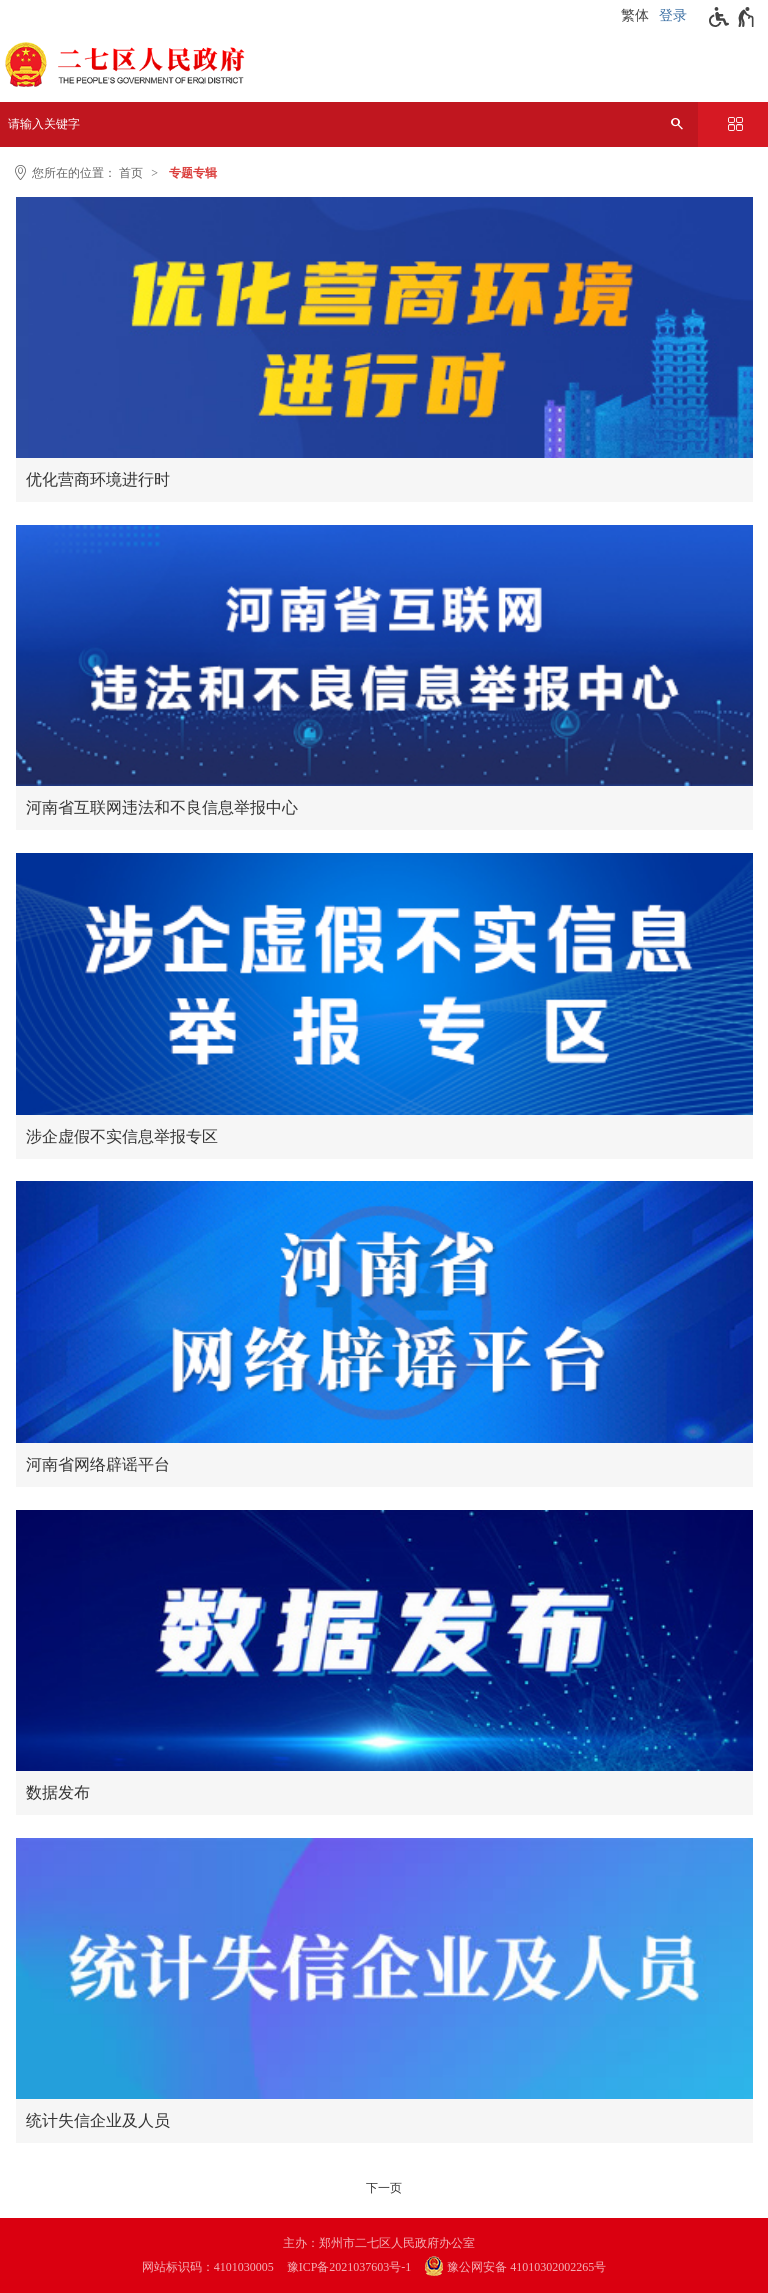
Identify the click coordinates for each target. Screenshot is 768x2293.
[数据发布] (384, 1640)
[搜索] (677, 124)
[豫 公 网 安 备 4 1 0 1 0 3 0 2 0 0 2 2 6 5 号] (525, 2267)
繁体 (635, 15)
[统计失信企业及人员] (384, 1968)
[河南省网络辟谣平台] (384, 1311)
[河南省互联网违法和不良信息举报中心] (384, 655)
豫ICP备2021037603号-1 (349, 2267)
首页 (131, 173)
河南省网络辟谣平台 (98, 1464)
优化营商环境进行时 (98, 479)
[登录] (675, 16)
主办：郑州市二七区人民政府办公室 (379, 2243)
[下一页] (384, 2188)
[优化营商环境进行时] (384, 327)
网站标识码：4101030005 (208, 2267)
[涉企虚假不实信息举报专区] (384, 983)
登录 (673, 15)
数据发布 (58, 1792)
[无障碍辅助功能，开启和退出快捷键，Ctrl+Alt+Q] (732, 17)
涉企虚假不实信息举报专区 (122, 1136)
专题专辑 (193, 173)
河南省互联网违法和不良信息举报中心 (162, 807)
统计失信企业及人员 (98, 2120)
